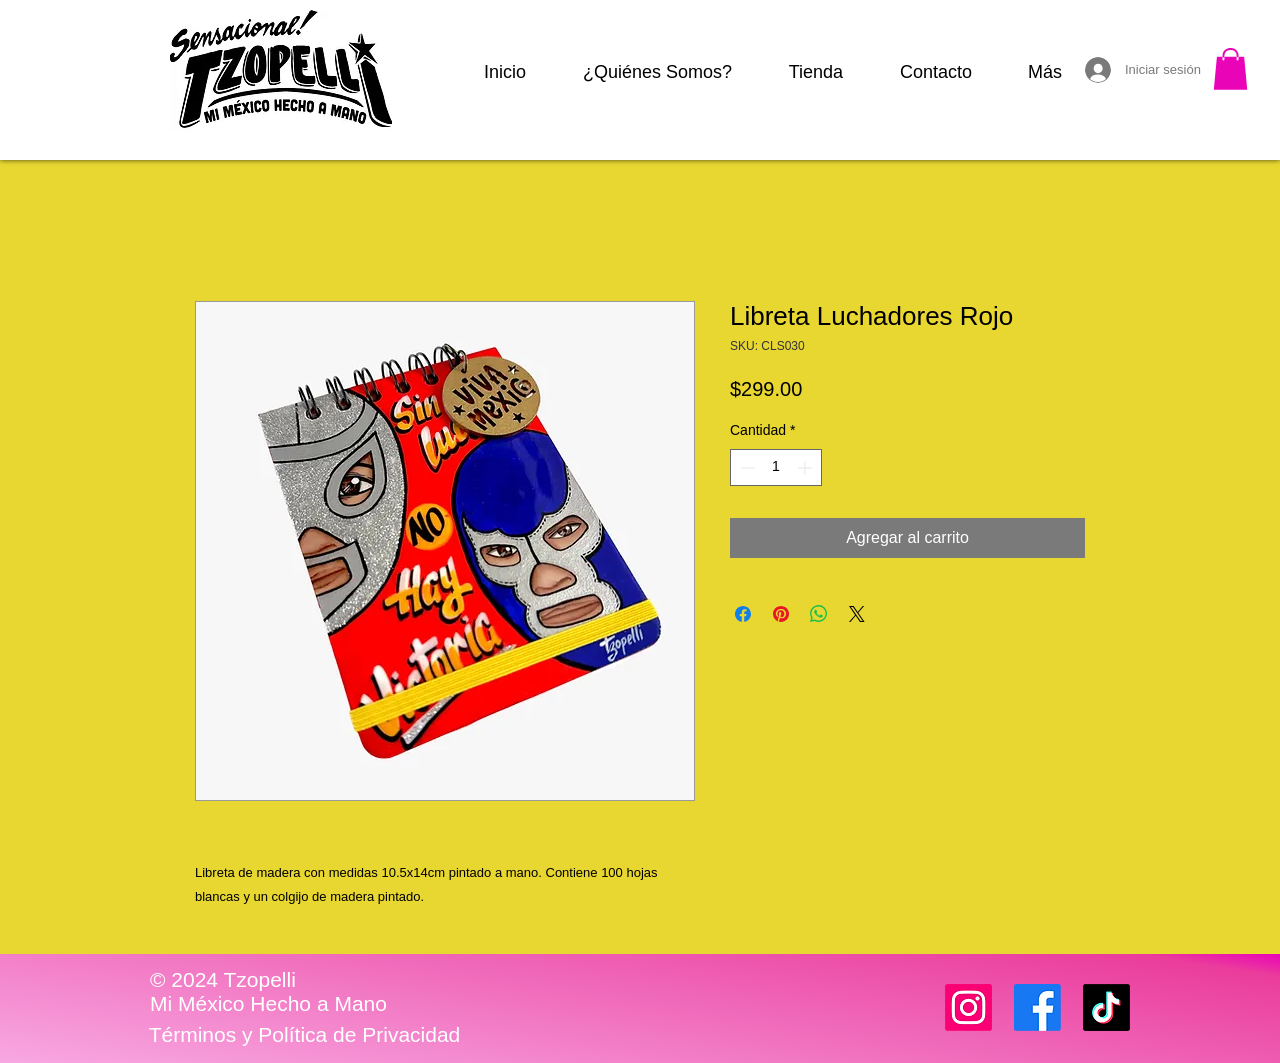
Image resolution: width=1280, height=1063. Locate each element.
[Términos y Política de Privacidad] (304, 1035)
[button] (1230, 69)
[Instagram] (968, 1007)
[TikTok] (1106, 1007)
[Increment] (806, 467)
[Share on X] (857, 614)
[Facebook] (1037, 1007)
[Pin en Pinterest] (781, 614)
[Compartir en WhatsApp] (819, 614)
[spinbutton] (776, 467)
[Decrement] (745, 467)
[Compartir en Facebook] (743, 614)
